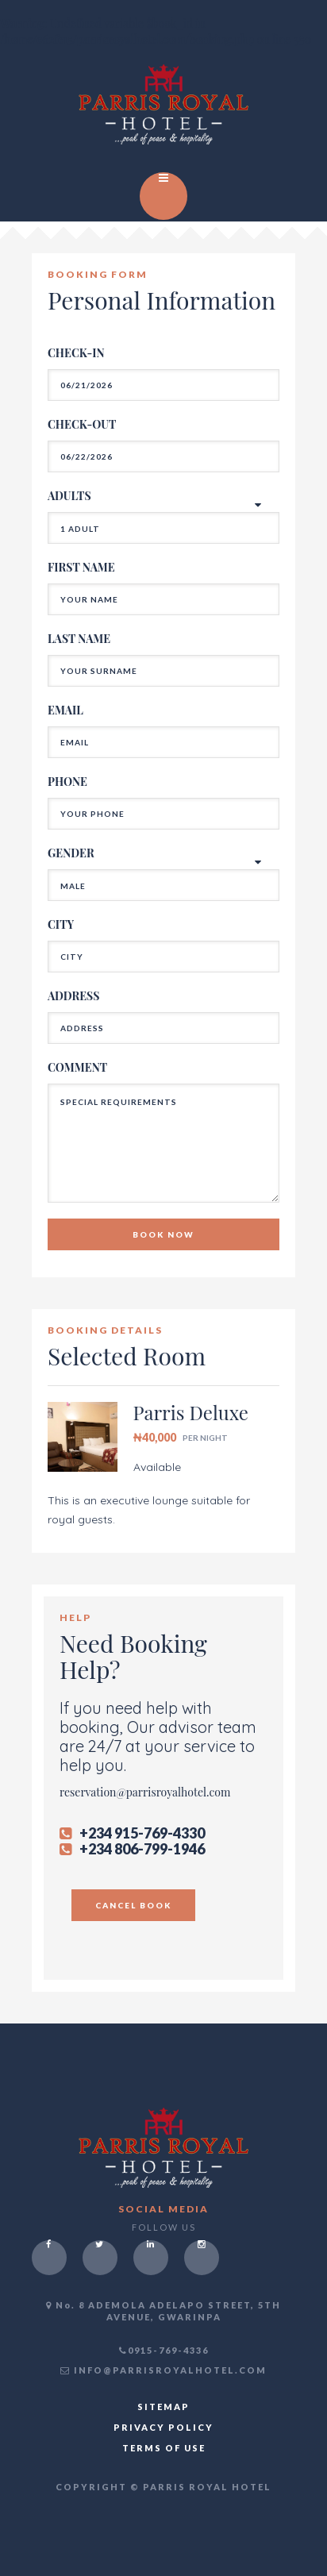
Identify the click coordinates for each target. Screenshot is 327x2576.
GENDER (71, 853)
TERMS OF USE (164, 2448)
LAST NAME (79, 638)
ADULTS (69, 495)
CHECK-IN (76, 352)
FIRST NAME (81, 567)
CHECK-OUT (82, 424)
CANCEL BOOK (133, 1905)
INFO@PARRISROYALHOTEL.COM (163, 2370)
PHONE (67, 781)
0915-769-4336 (164, 2350)
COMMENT (77, 1067)
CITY (61, 924)
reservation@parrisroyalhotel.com (145, 1792)
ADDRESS (73, 995)
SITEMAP (163, 2406)
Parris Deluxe (190, 1412)
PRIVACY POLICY (163, 2427)
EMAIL (65, 710)
